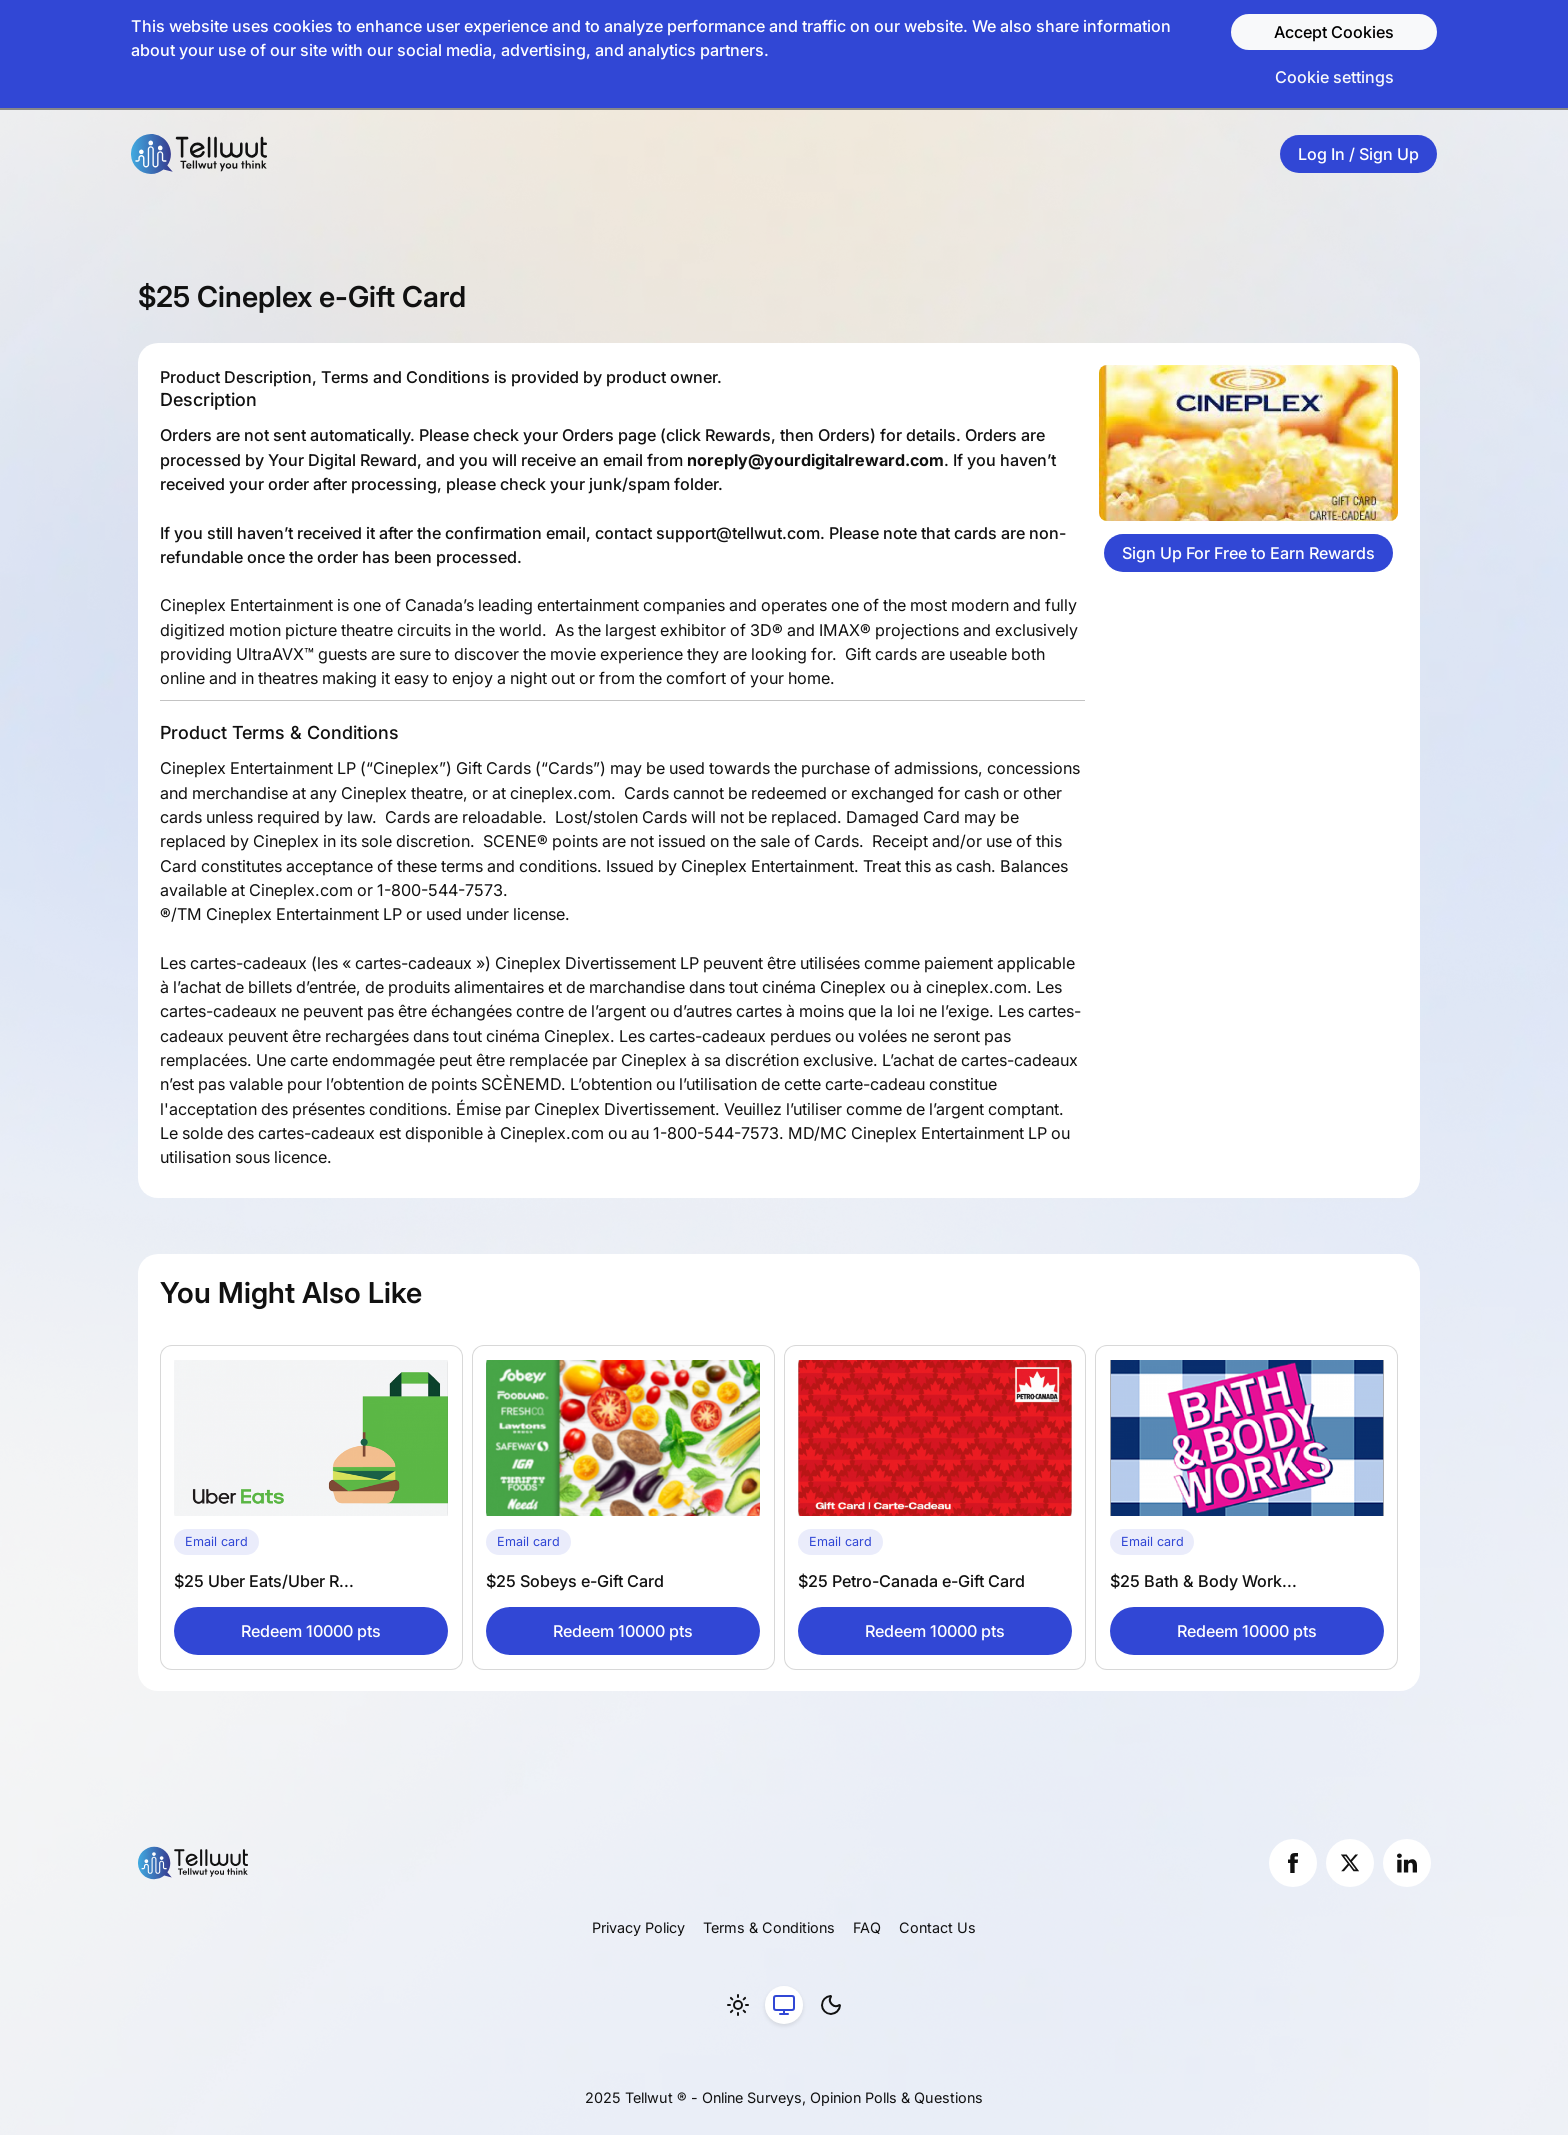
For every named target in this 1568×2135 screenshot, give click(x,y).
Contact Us (937, 1927)
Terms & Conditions (769, 1927)
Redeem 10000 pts (311, 1631)
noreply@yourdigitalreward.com (815, 460)
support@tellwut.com (738, 533)
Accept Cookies (1334, 32)
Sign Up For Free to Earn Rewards (1248, 553)
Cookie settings (1334, 77)
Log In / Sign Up (1358, 154)
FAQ (867, 1927)
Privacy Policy (638, 1927)
